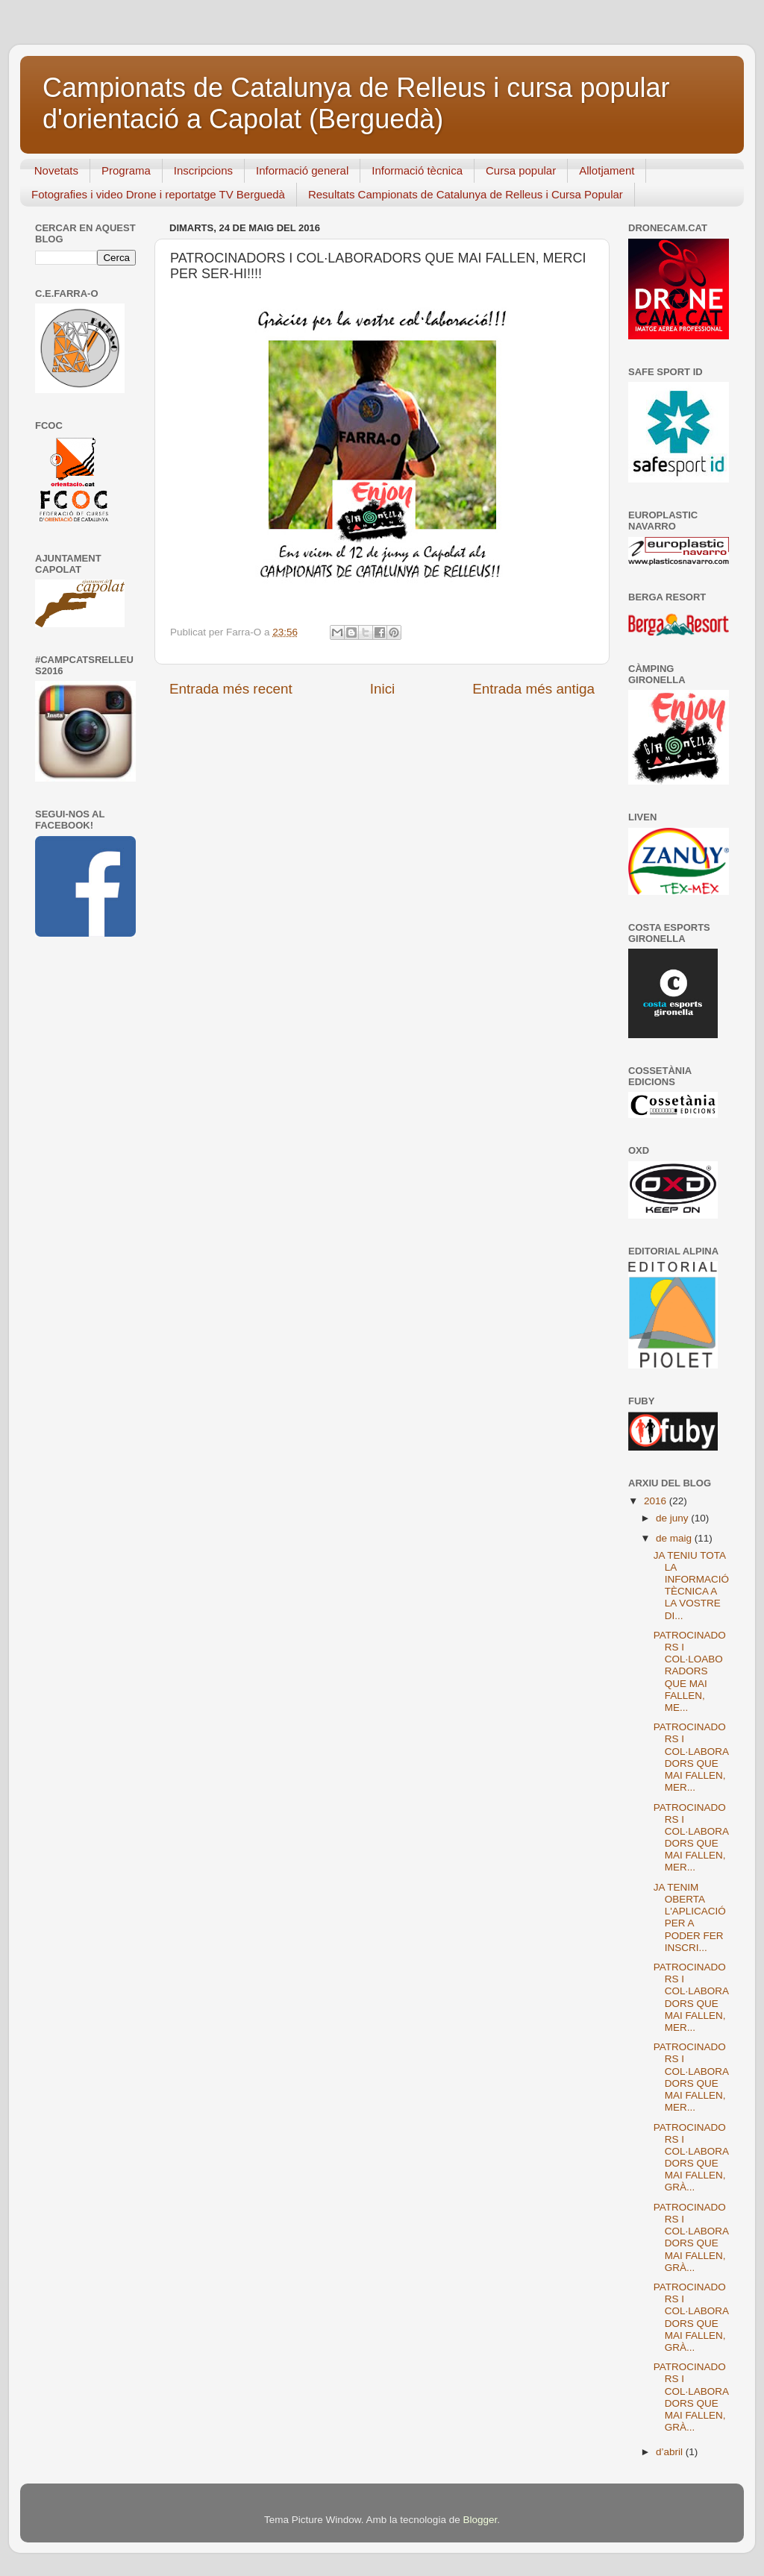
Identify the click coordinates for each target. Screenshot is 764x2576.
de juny (673, 1518)
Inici (382, 689)
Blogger (480, 2519)
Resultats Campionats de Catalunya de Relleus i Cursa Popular (465, 194)
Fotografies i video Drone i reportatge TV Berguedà (158, 194)
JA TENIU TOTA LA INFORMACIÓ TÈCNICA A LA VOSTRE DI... (691, 1585)
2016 (656, 1501)
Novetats (56, 170)
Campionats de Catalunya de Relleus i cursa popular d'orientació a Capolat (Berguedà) (356, 103)
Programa (126, 170)
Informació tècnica (417, 170)
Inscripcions (203, 170)
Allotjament (606, 170)
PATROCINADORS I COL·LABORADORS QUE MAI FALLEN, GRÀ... (691, 2157)
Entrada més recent (230, 689)
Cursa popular (521, 170)
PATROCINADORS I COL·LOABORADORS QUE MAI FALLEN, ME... (690, 1671)
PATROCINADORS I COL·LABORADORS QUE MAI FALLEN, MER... (691, 1757)
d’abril (671, 2451)
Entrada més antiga (533, 689)
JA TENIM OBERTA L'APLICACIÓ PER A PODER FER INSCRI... (690, 1917)
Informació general (302, 170)
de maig (675, 1538)
